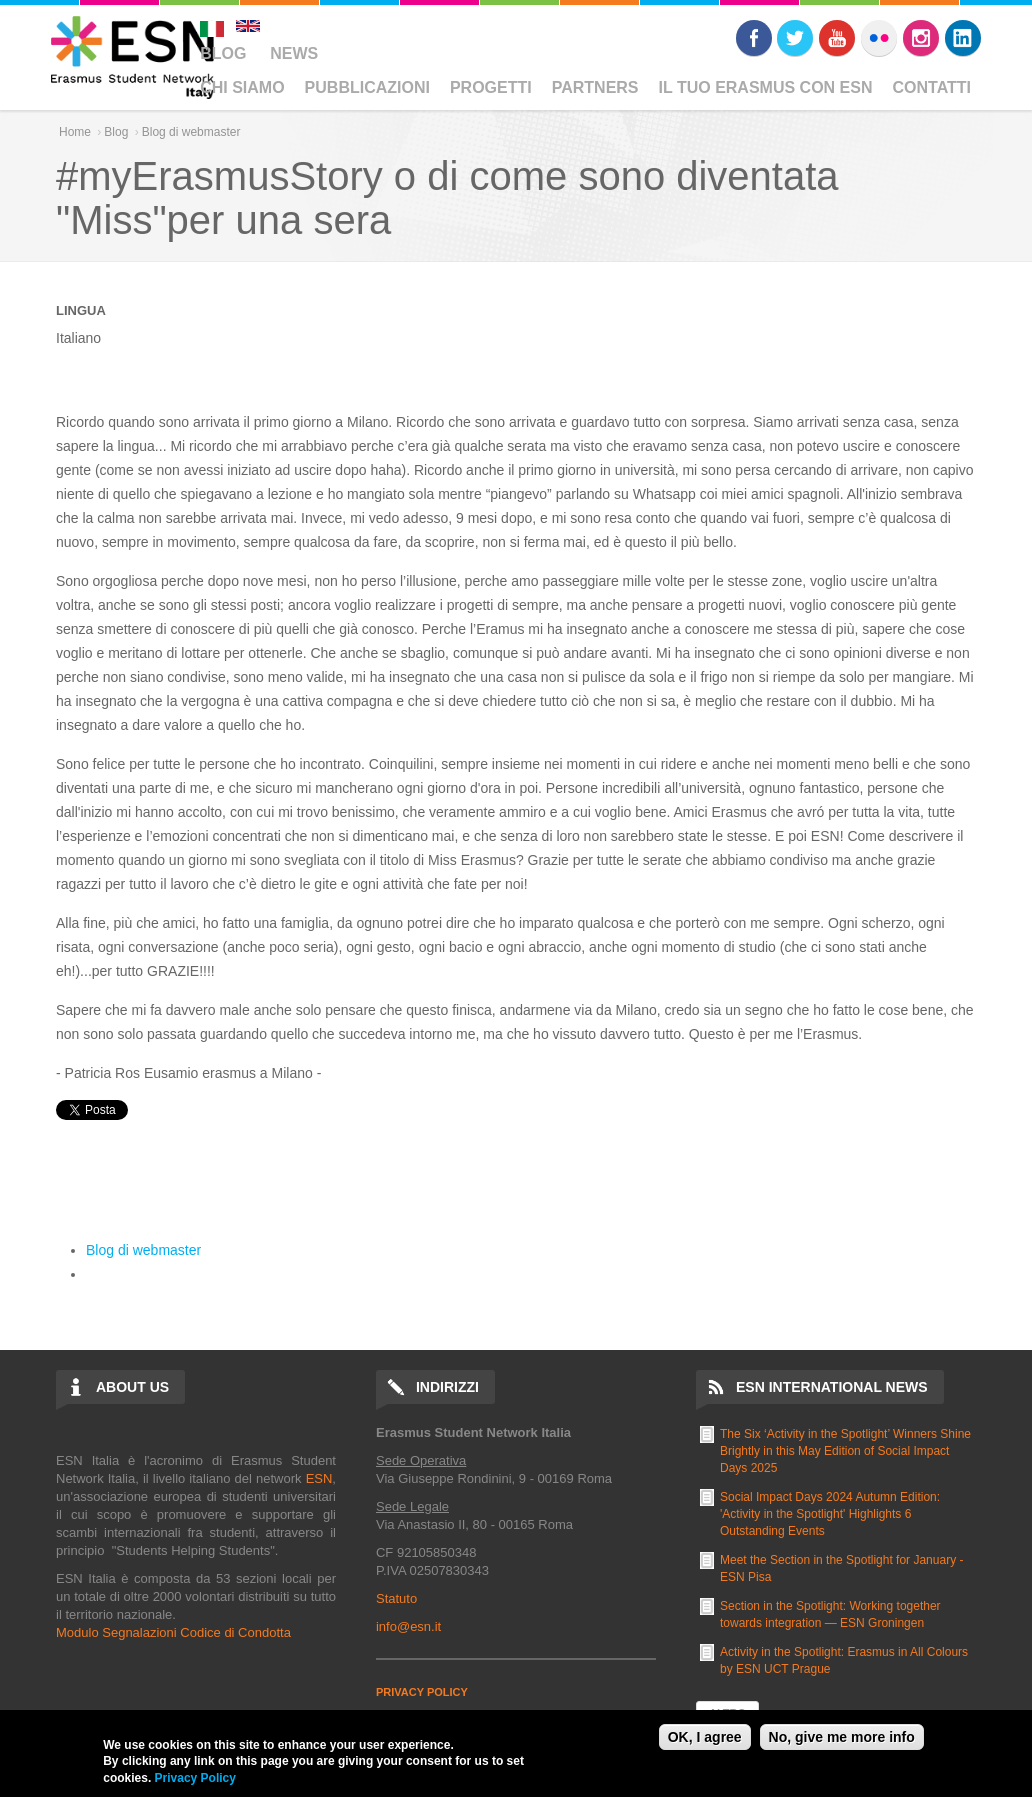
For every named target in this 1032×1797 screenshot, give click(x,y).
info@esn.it (408, 1626)
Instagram (921, 38)
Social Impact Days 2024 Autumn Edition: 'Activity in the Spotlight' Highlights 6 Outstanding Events (830, 1514)
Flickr (879, 38)
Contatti (932, 87)
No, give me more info (842, 1737)
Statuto (396, 1598)
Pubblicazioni (367, 87)
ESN (319, 1478)
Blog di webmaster (191, 132)
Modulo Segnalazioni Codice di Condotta (173, 1632)
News (294, 53)
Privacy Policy (195, 1778)
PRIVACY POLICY (422, 1692)
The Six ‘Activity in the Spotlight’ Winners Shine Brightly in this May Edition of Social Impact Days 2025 (845, 1451)
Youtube (837, 38)
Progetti (491, 87)
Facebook (754, 38)
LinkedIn (963, 38)
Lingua (81, 310)
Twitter (795, 38)
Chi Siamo (242, 87)
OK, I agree (705, 1737)
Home (75, 132)
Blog (223, 53)
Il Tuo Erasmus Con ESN (766, 87)
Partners (595, 87)
